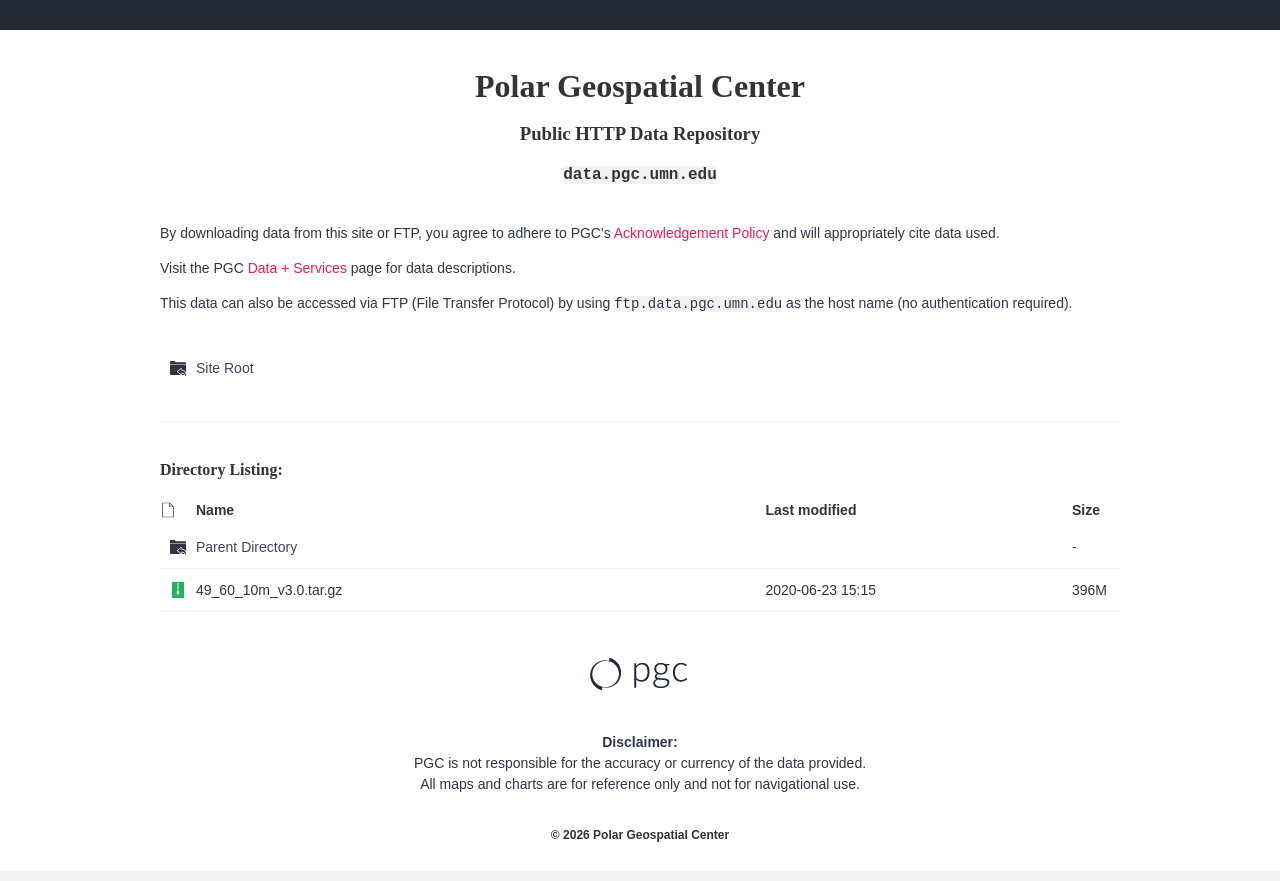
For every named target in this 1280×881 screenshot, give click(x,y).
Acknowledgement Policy (692, 233)
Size (1086, 510)
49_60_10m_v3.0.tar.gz (269, 590)
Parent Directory (246, 547)
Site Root (225, 368)
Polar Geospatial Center (661, 835)
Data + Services (297, 268)
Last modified (810, 510)
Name (215, 510)
